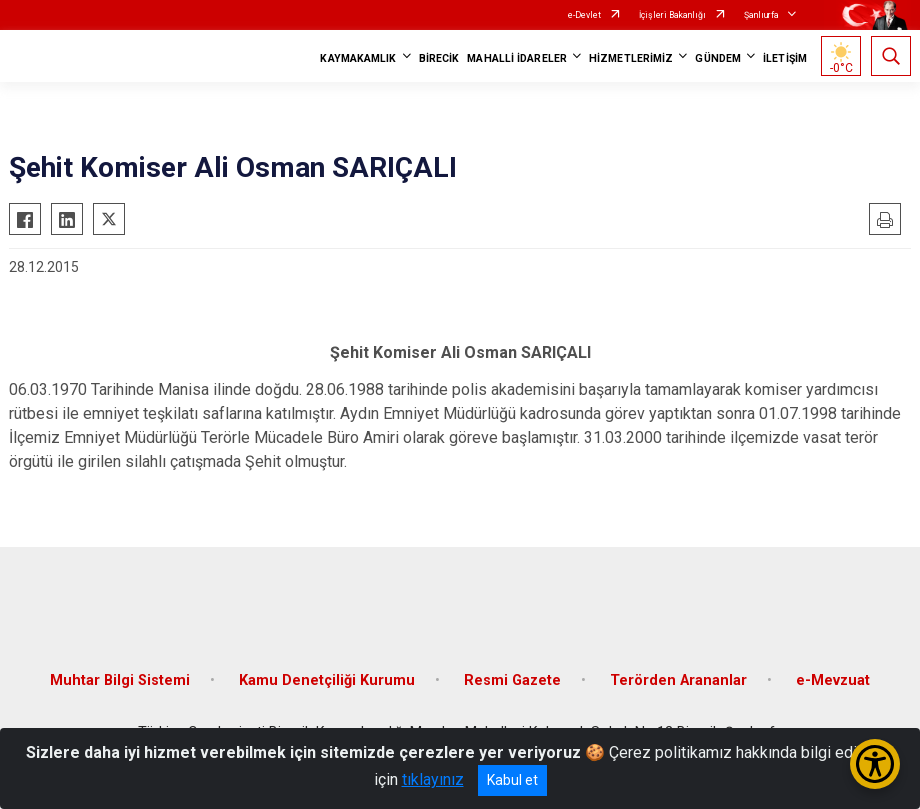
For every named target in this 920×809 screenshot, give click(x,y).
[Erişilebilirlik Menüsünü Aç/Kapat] (875, 764)
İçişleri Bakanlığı (672, 15)
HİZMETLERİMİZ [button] (631, 58)
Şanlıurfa (761, 15)
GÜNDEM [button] (718, 58)
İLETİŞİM (785, 58)
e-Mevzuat (833, 680)
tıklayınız (433, 779)
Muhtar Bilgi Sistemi (120, 680)
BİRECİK (439, 58)
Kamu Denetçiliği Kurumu (327, 680)
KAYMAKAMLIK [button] (358, 58)
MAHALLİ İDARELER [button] (517, 58)
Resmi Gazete (512, 680)
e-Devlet (584, 15)
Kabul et (512, 780)
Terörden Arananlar (678, 680)
